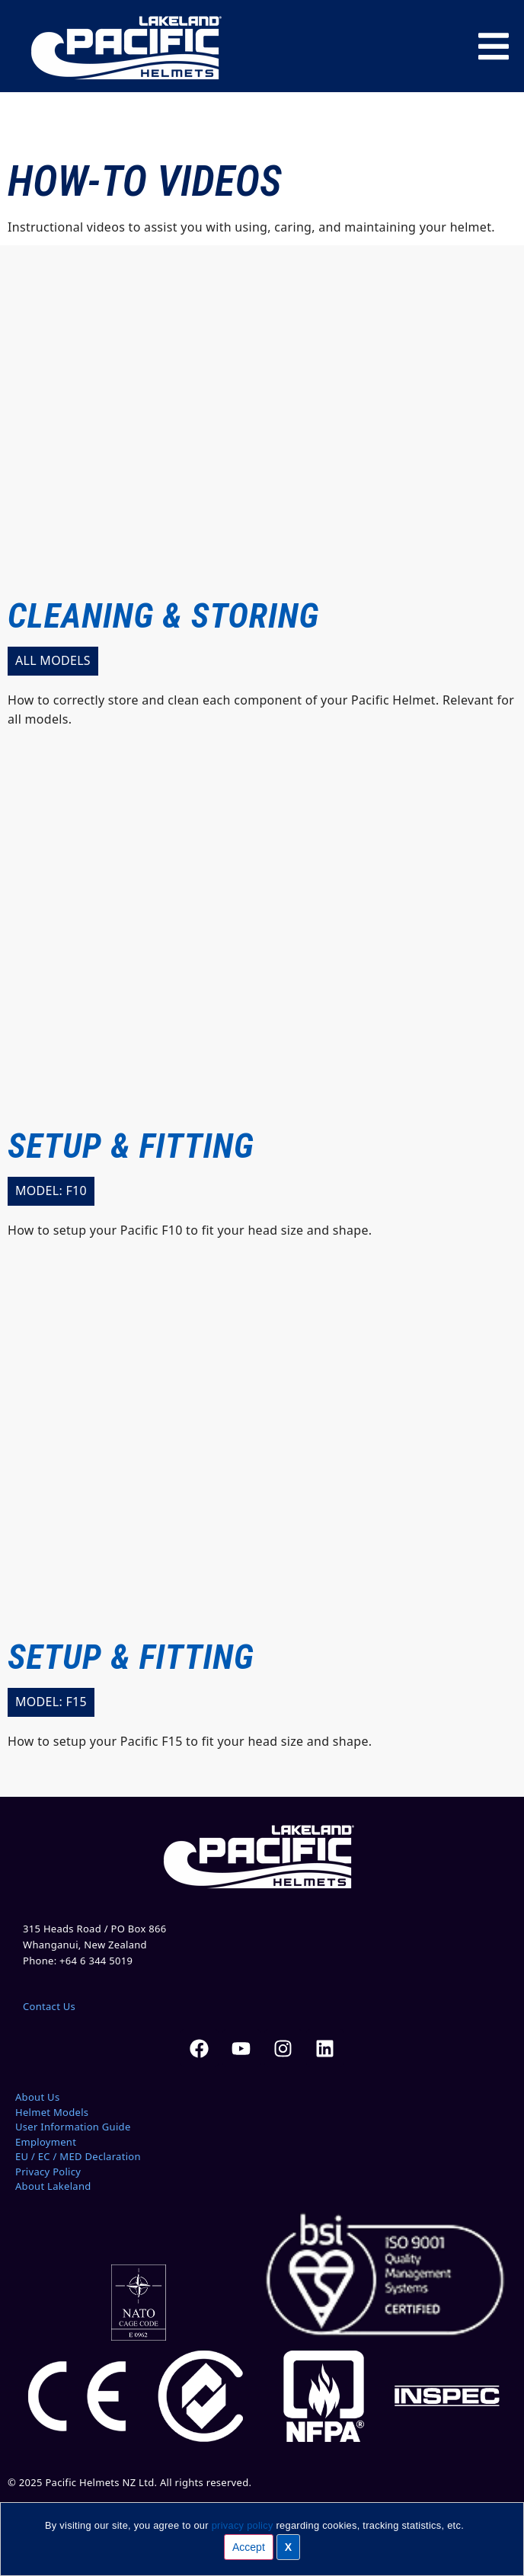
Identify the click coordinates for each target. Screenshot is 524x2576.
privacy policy (242, 2525)
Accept (248, 2547)
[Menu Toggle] (493, 46)
